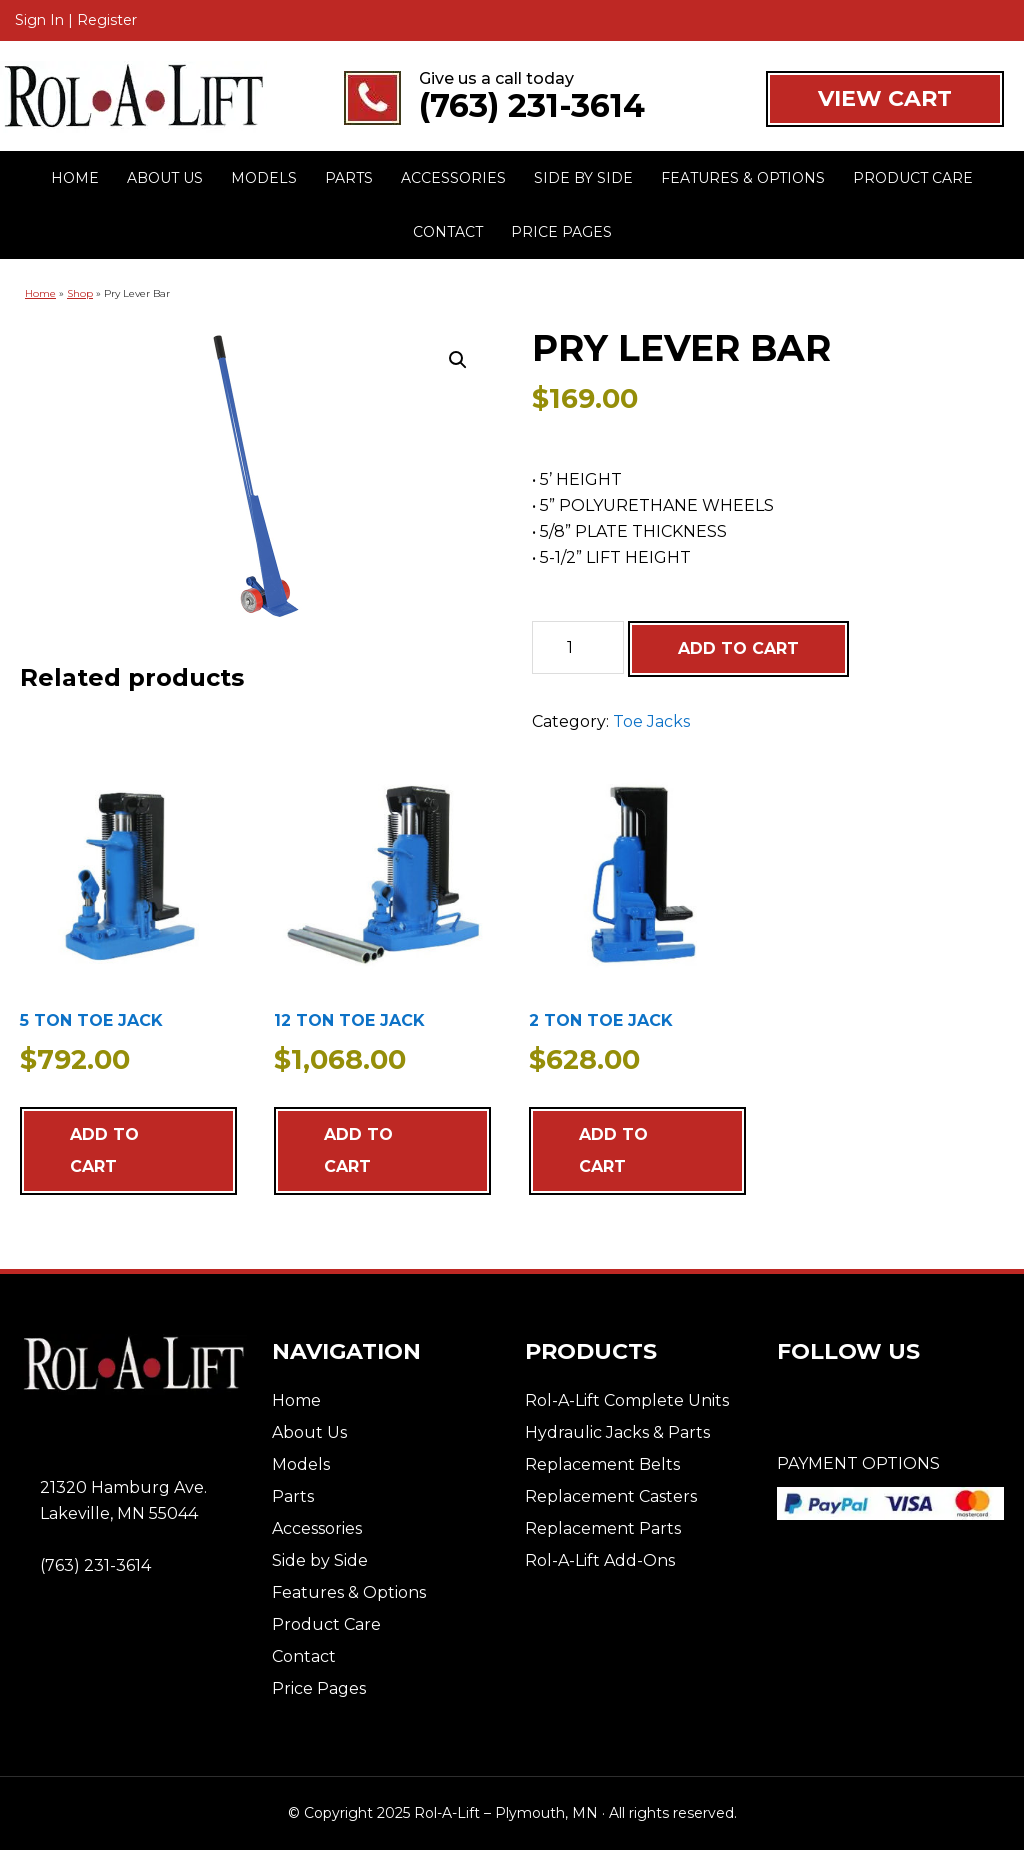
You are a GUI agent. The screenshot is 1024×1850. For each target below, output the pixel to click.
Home (40, 293)
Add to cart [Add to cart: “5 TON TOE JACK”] (104, 1150)
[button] (458, 360)
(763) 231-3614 (532, 106)
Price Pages (319, 1688)
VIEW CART (885, 98)
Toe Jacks (651, 721)
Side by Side (320, 1560)
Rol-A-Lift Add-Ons (600, 1560)
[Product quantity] (578, 647)
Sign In (39, 20)
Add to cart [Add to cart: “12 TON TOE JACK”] (358, 1150)
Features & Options (349, 1592)
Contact (304, 1656)
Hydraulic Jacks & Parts (617, 1432)
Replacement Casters (611, 1496)
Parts (293, 1496)
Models (301, 1464)
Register (107, 20)
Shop (80, 293)
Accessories (317, 1528)
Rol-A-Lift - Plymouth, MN (133, 97)
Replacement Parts (603, 1528)
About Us (309, 1432)
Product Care (326, 1624)
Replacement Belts (602, 1464)
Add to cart (738, 648)
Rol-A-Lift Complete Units (627, 1400)
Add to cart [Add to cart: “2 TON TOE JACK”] (613, 1150)
